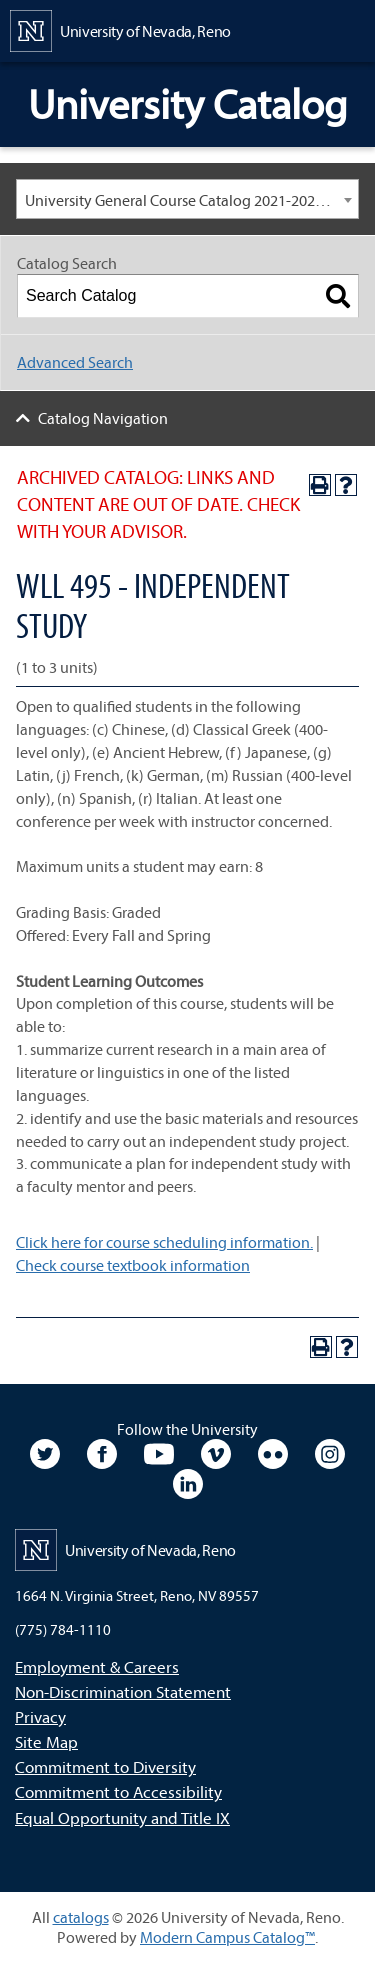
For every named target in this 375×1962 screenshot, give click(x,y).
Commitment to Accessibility (118, 1791)
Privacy (40, 1716)
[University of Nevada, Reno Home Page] (120, 29)
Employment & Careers (97, 1666)
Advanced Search (75, 362)
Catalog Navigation (103, 418)
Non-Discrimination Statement (123, 1691)
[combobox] (187, 199)
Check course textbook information (133, 1265)
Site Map (46, 1741)
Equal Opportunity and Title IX (122, 1817)
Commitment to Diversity (105, 1766)
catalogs (81, 1917)
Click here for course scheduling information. (164, 1242)
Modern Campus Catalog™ (227, 1937)
